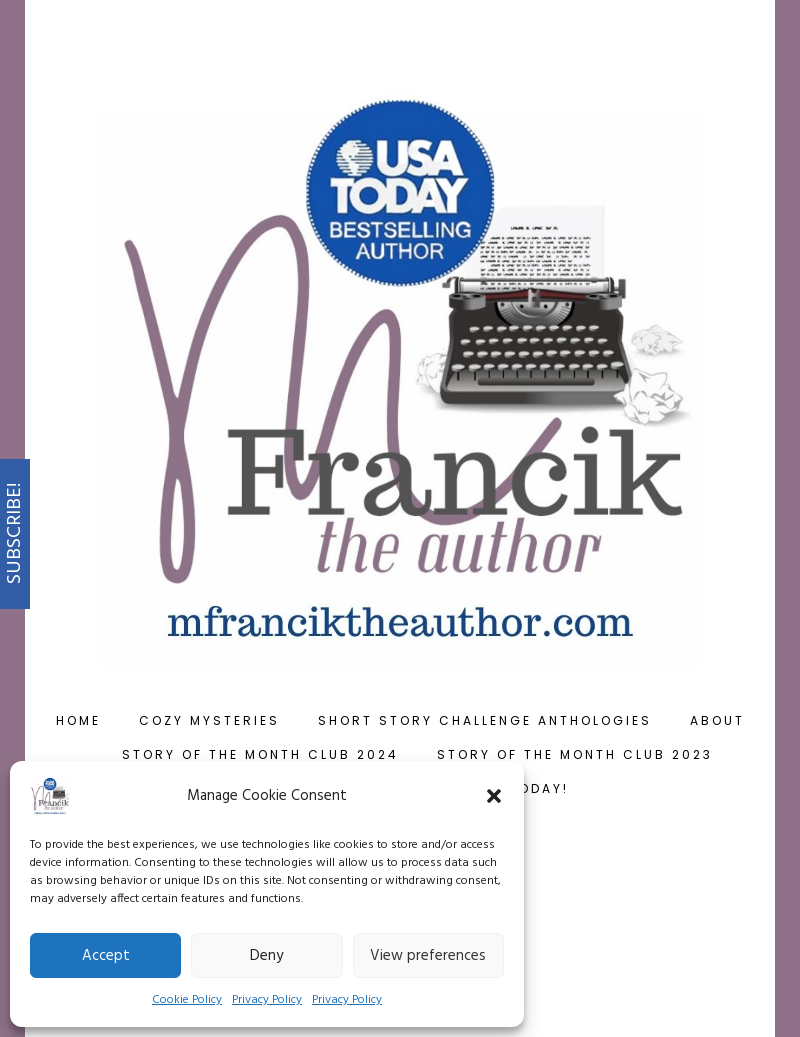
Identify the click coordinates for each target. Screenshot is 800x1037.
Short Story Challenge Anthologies (485, 720)
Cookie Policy (187, 1000)
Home (78, 720)
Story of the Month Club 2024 (260, 754)
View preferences (428, 956)
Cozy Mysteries (209, 720)
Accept (106, 956)
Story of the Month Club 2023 (575, 754)
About (717, 720)
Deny (266, 956)
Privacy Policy (267, 1000)
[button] (494, 796)
